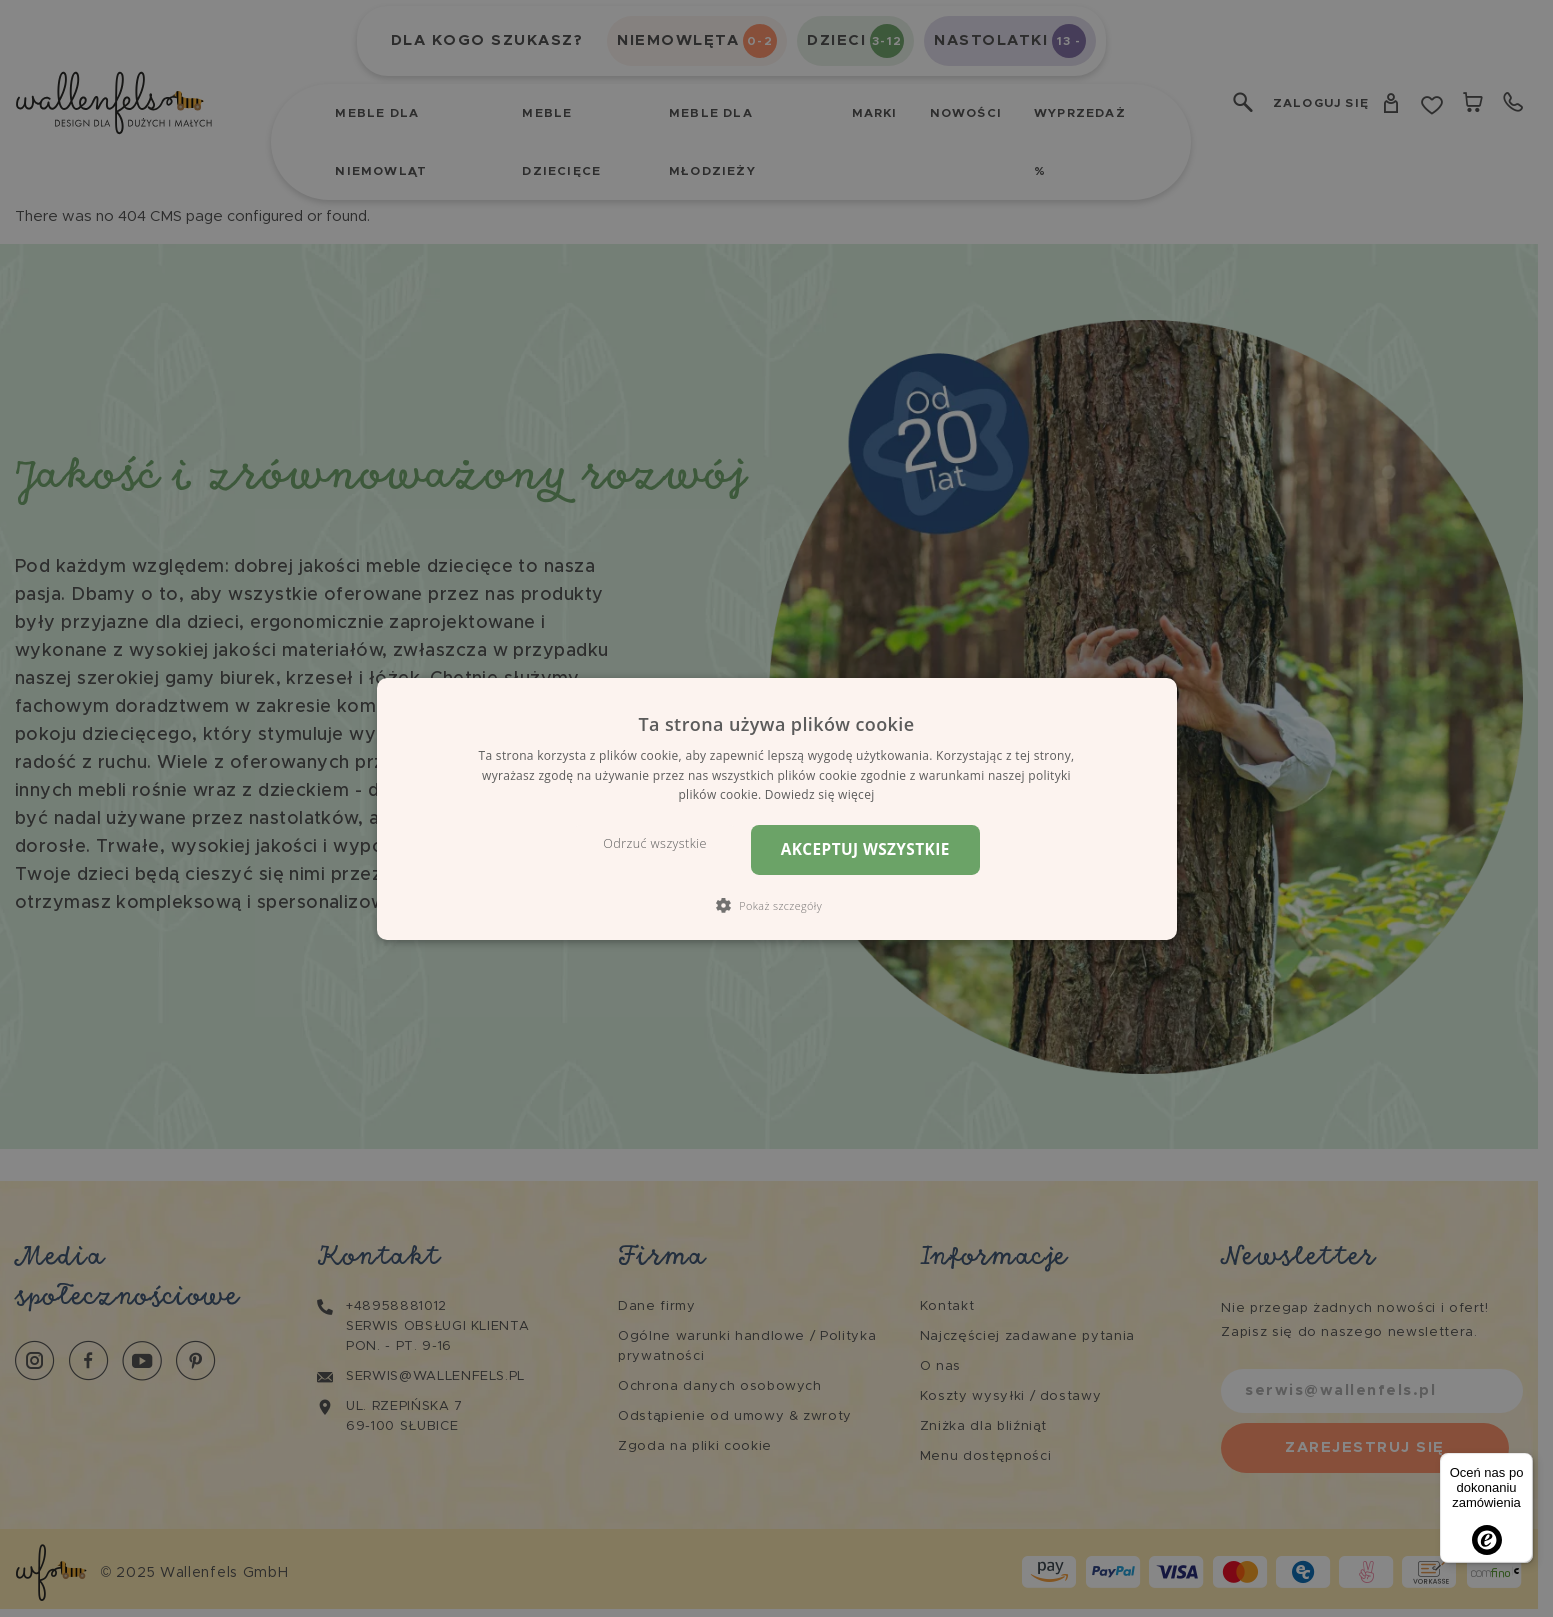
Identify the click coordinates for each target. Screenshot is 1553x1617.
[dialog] (776, 808)
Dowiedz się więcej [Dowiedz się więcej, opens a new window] (820, 794)
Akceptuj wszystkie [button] (865, 849)
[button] (776, 905)
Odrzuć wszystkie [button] (654, 843)
